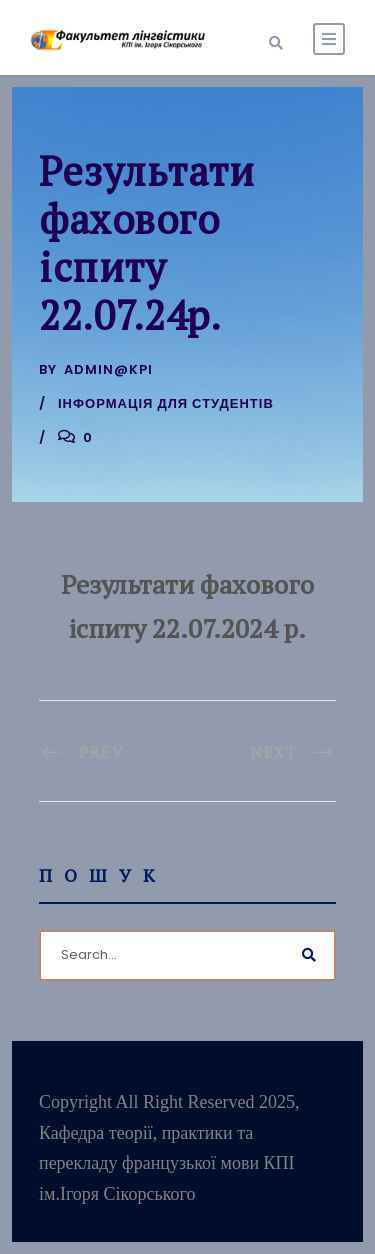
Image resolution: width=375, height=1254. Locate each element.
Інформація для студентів (166, 403)
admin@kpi (108, 369)
